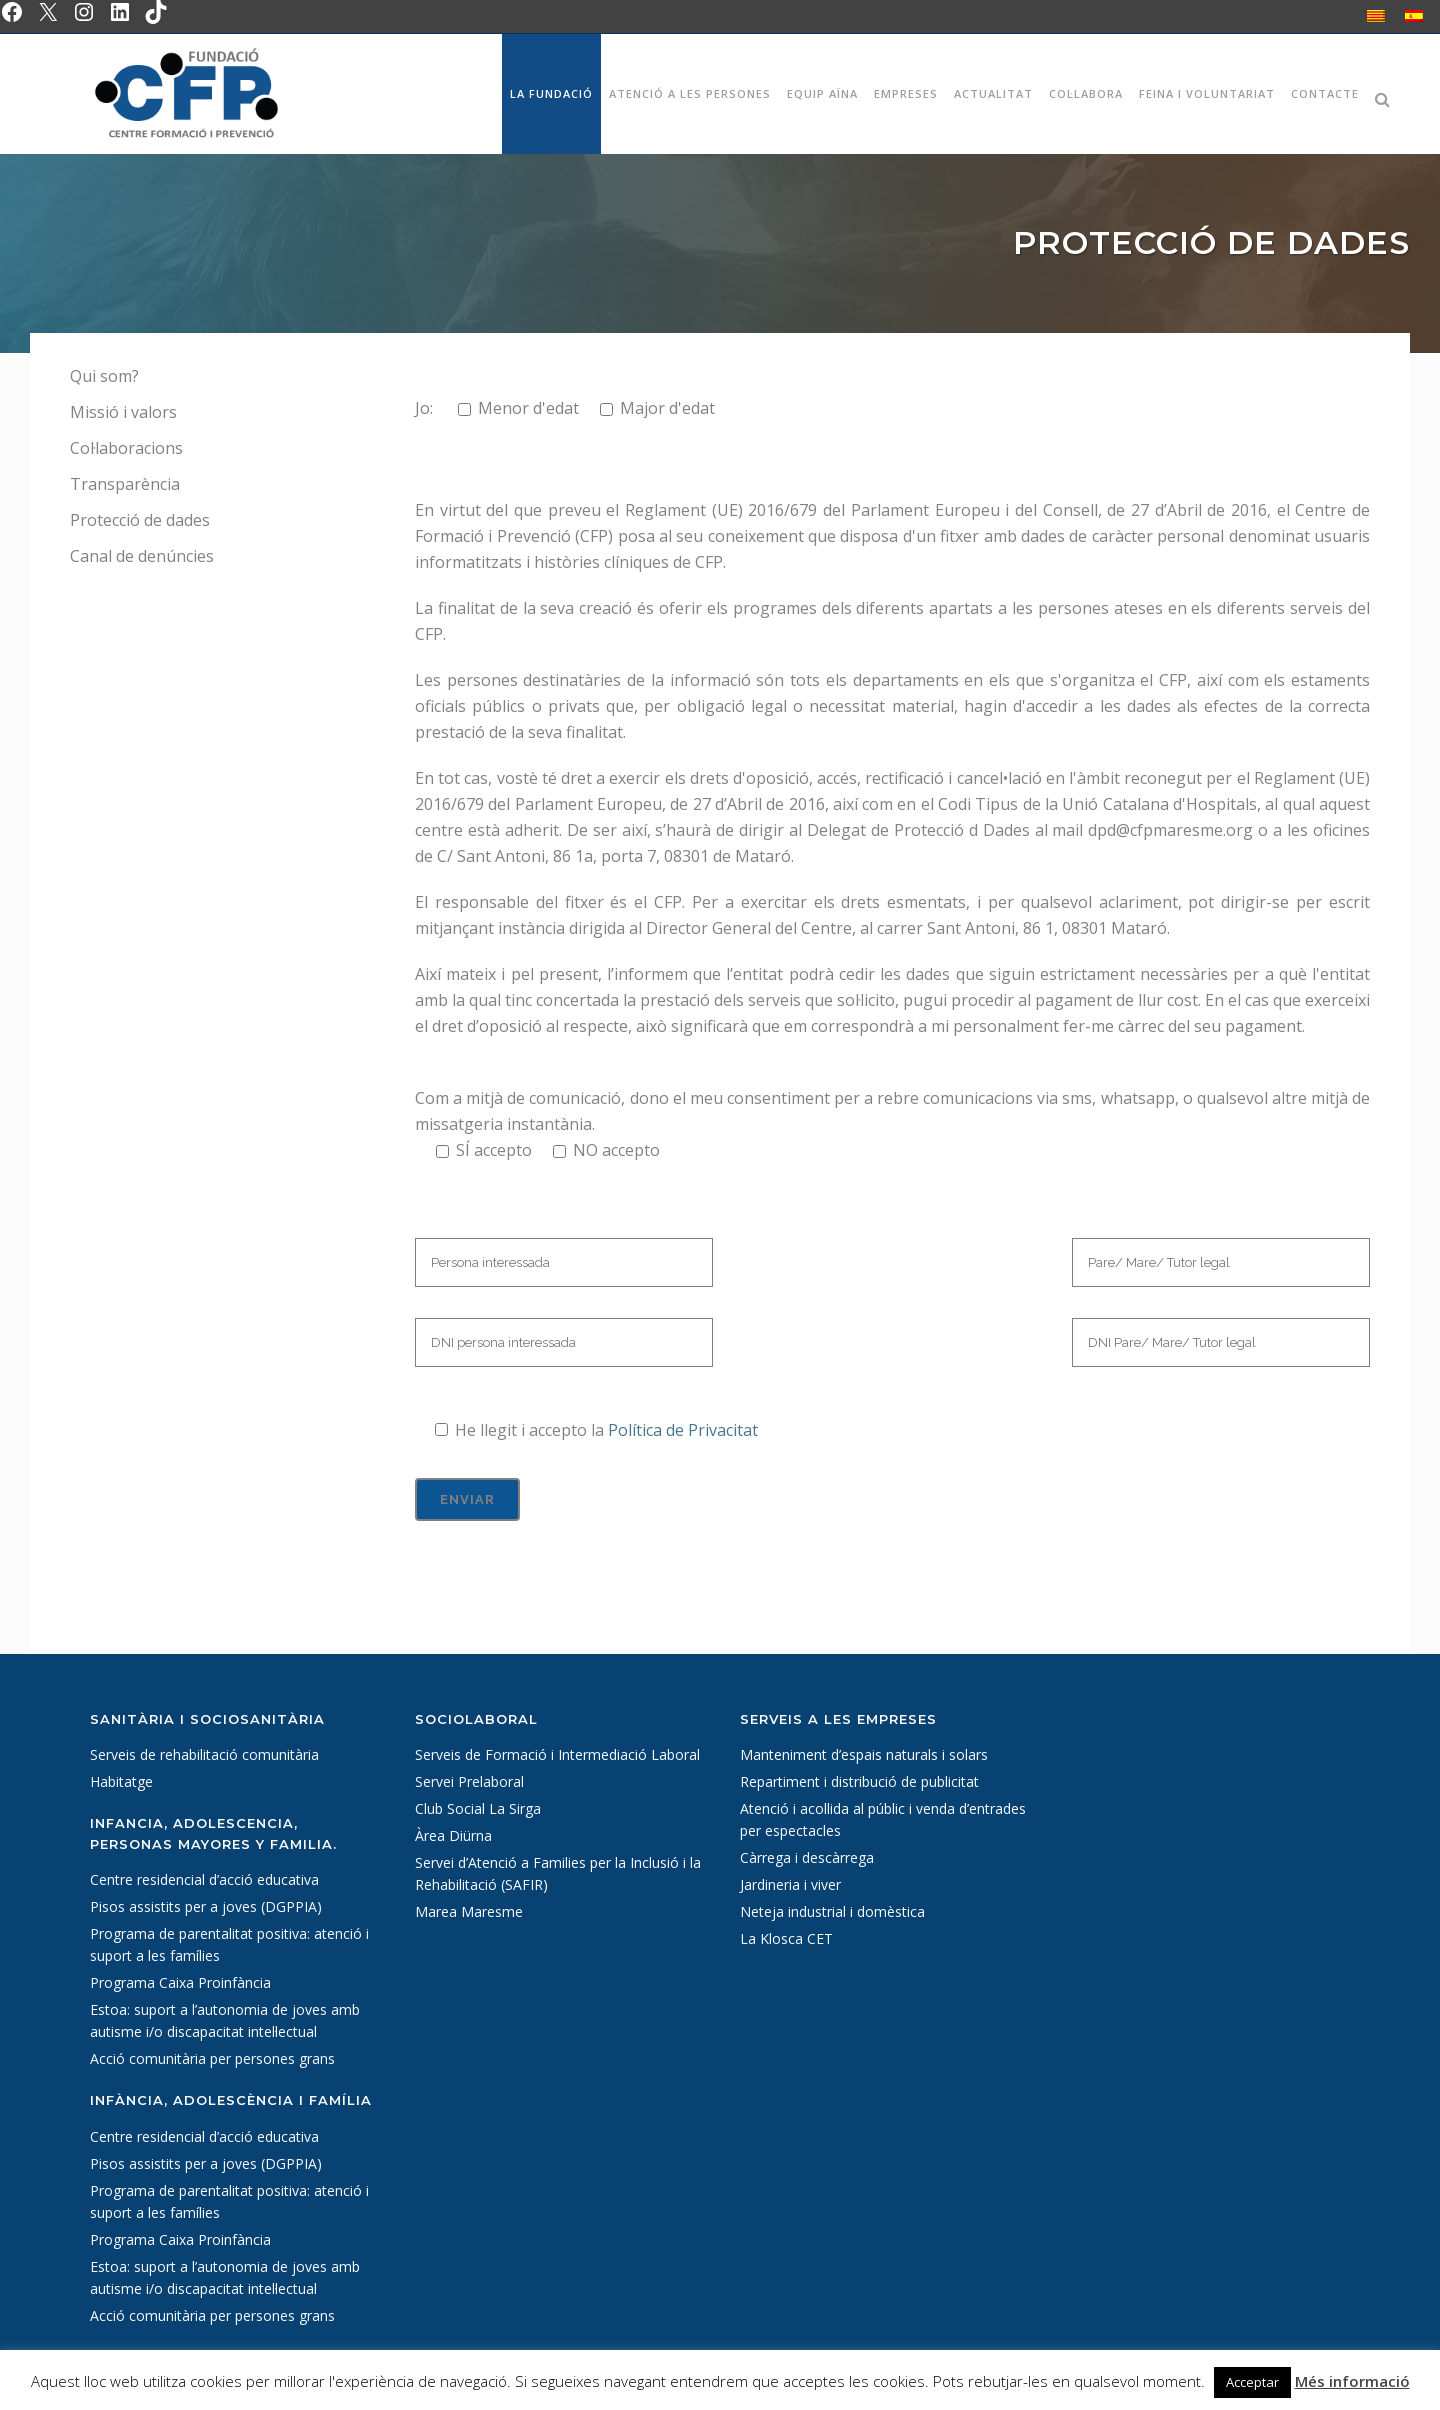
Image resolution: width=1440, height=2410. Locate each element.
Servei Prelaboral (469, 1781)
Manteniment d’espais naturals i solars (864, 1754)
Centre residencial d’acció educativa (204, 1879)
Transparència (125, 484)
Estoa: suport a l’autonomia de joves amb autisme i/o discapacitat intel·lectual (225, 2020)
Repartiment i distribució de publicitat (859, 1781)
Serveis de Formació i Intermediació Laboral (557, 1754)
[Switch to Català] (1376, 15)
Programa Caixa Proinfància (180, 1982)
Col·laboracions (126, 448)
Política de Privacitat (683, 1430)
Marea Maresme (469, 1911)
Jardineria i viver (790, 1884)
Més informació (1352, 2381)
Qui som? (104, 376)
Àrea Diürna (453, 1835)
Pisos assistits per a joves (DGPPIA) (206, 1906)
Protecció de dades (140, 520)
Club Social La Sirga (478, 1808)
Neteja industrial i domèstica (832, 1911)
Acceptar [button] (1252, 2382)
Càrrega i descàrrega (807, 1857)
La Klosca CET (786, 1938)
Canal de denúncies (142, 556)
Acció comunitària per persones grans (212, 2058)
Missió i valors (123, 412)
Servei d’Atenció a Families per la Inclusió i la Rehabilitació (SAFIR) (558, 1873)
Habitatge (121, 1781)
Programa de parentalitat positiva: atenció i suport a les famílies (229, 1944)
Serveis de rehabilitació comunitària (204, 1754)
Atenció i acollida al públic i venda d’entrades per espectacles (883, 1819)
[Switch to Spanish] (1414, 15)
